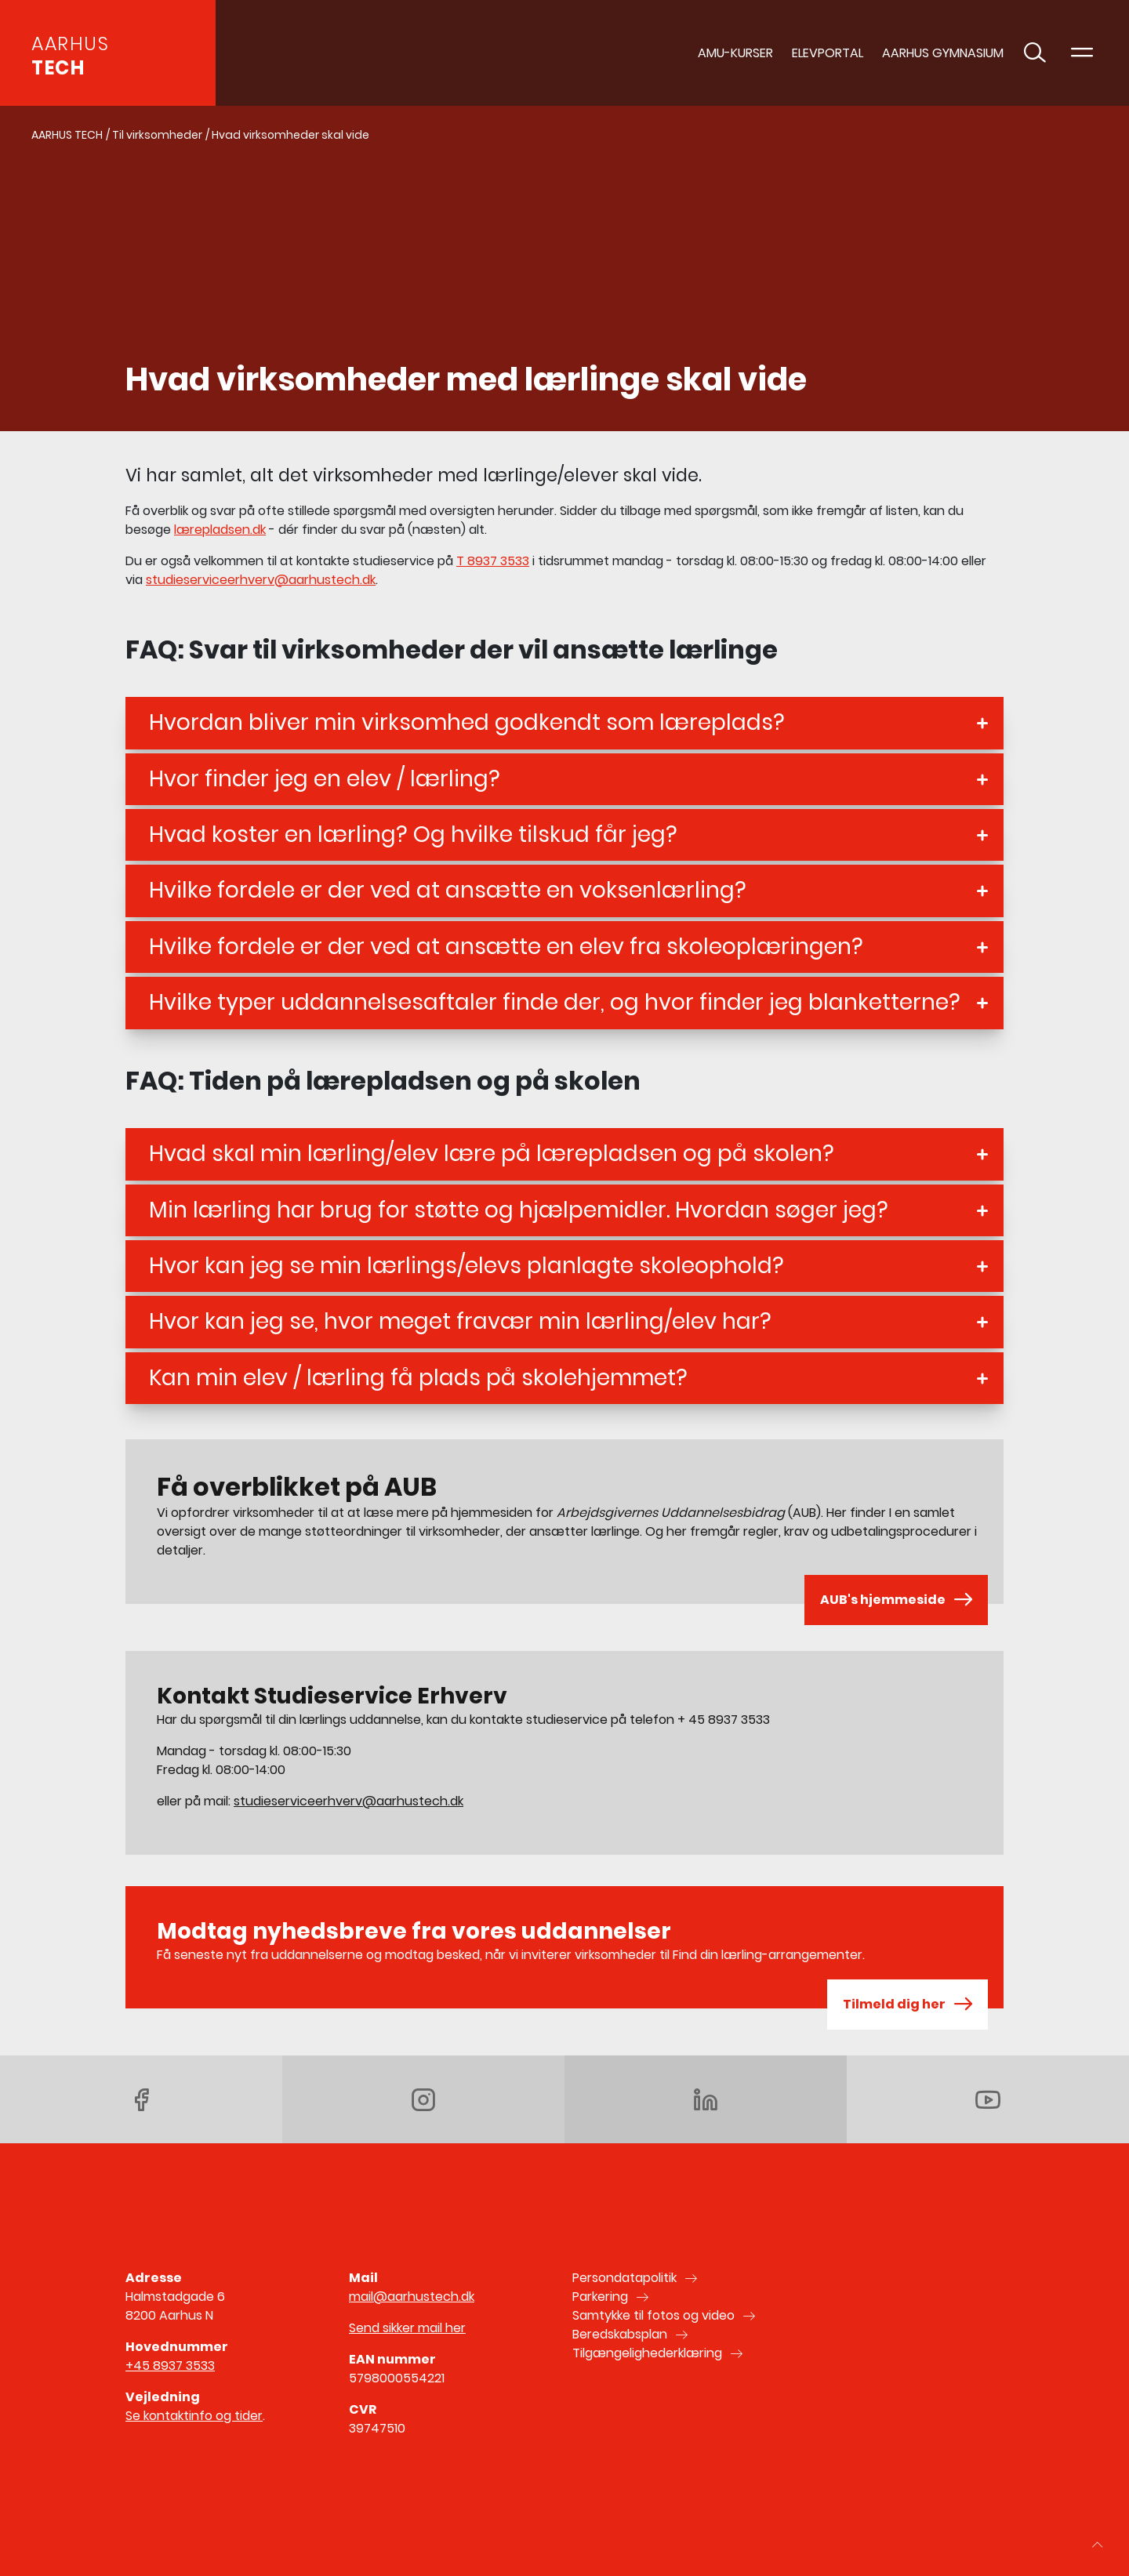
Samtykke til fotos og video (653, 2315)
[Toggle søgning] (1035, 53)
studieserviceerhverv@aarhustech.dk (261, 580)
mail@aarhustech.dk (411, 2297)
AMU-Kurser (735, 53)
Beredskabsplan (619, 2334)
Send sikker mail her (407, 2328)
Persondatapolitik (624, 2278)
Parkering (600, 2297)
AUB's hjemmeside (896, 1600)
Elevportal (827, 53)
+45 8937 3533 (170, 2365)
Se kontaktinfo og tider (194, 2416)
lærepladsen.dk (220, 530)
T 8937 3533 (492, 561)
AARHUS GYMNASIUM (943, 53)
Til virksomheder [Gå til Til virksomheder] (157, 135)
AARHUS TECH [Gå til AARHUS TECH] (67, 135)
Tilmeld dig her (907, 2004)
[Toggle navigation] (1082, 53)
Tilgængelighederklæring (647, 2353)
